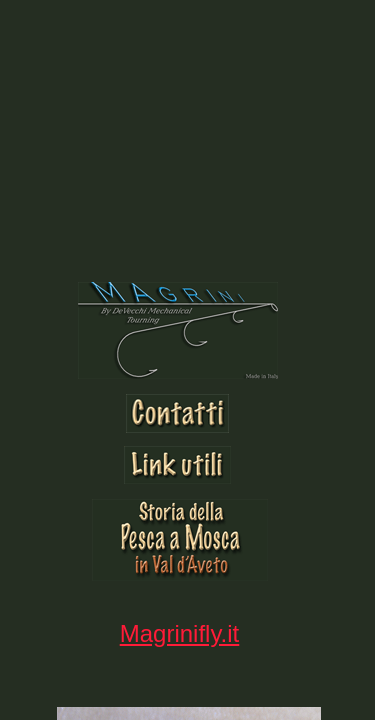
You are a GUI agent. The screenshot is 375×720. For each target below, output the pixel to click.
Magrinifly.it (180, 633)
